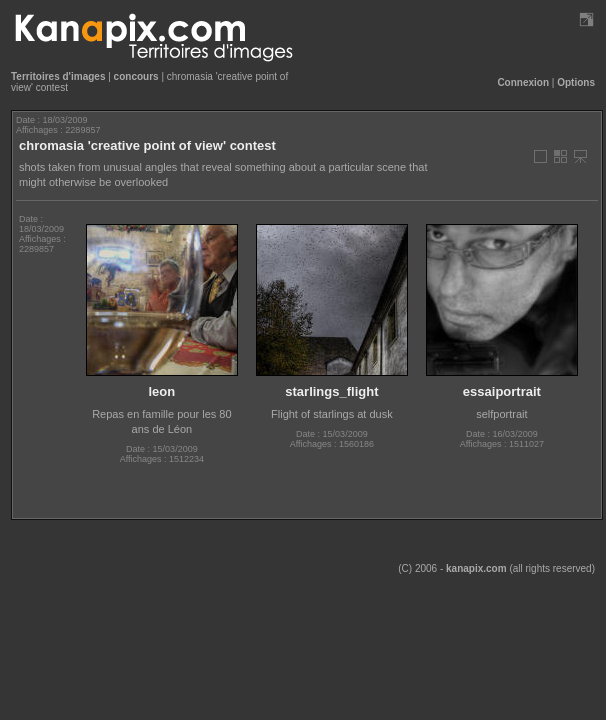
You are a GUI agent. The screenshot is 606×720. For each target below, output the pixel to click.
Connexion (523, 82)
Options (576, 82)
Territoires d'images (58, 76)
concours (136, 76)
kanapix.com (476, 568)
